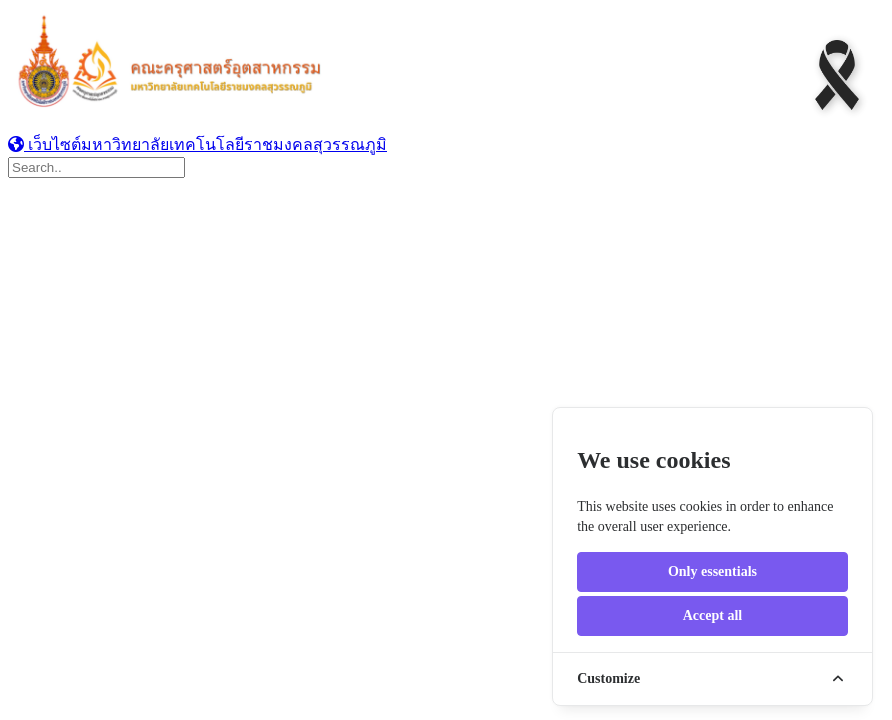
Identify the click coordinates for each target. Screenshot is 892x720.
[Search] (96, 167)
